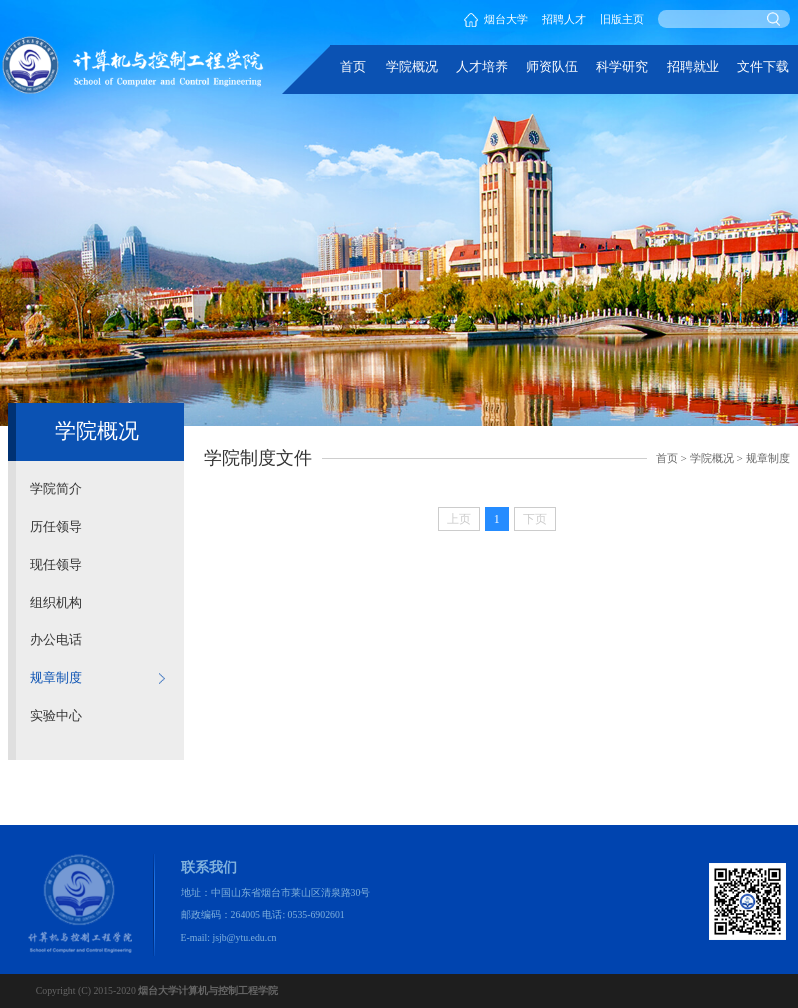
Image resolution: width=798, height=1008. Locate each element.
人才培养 (482, 67)
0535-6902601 (316, 914)
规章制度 (56, 678)
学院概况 (412, 67)
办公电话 (56, 640)
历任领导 (56, 527)
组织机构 (56, 603)
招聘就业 (693, 67)
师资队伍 (552, 67)
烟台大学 (496, 19)
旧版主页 (622, 19)
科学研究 (622, 67)
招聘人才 (564, 19)
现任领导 (56, 565)
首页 (353, 67)
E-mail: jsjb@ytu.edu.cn (229, 937)
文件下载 (763, 67)
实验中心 (56, 716)
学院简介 (56, 489)
